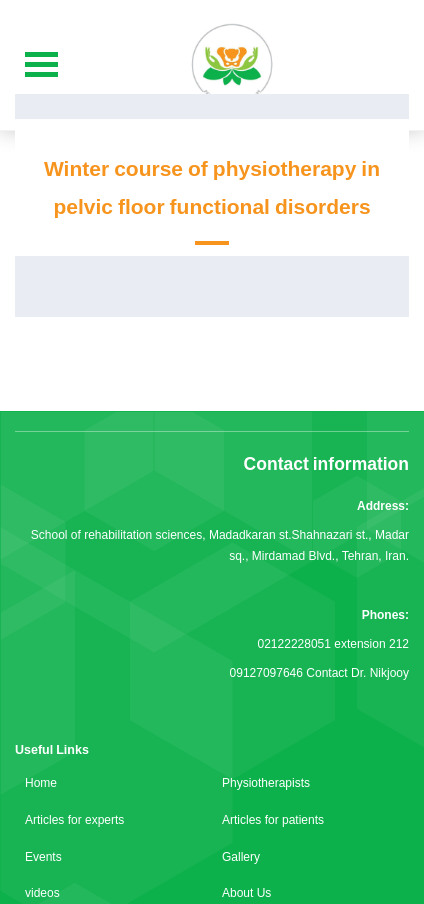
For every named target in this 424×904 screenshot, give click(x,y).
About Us (246, 893)
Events (43, 857)
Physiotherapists (266, 783)
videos (42, 893)
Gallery (241, 857)
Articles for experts (74, 820)
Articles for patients (273, 820)
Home (41, 783)
